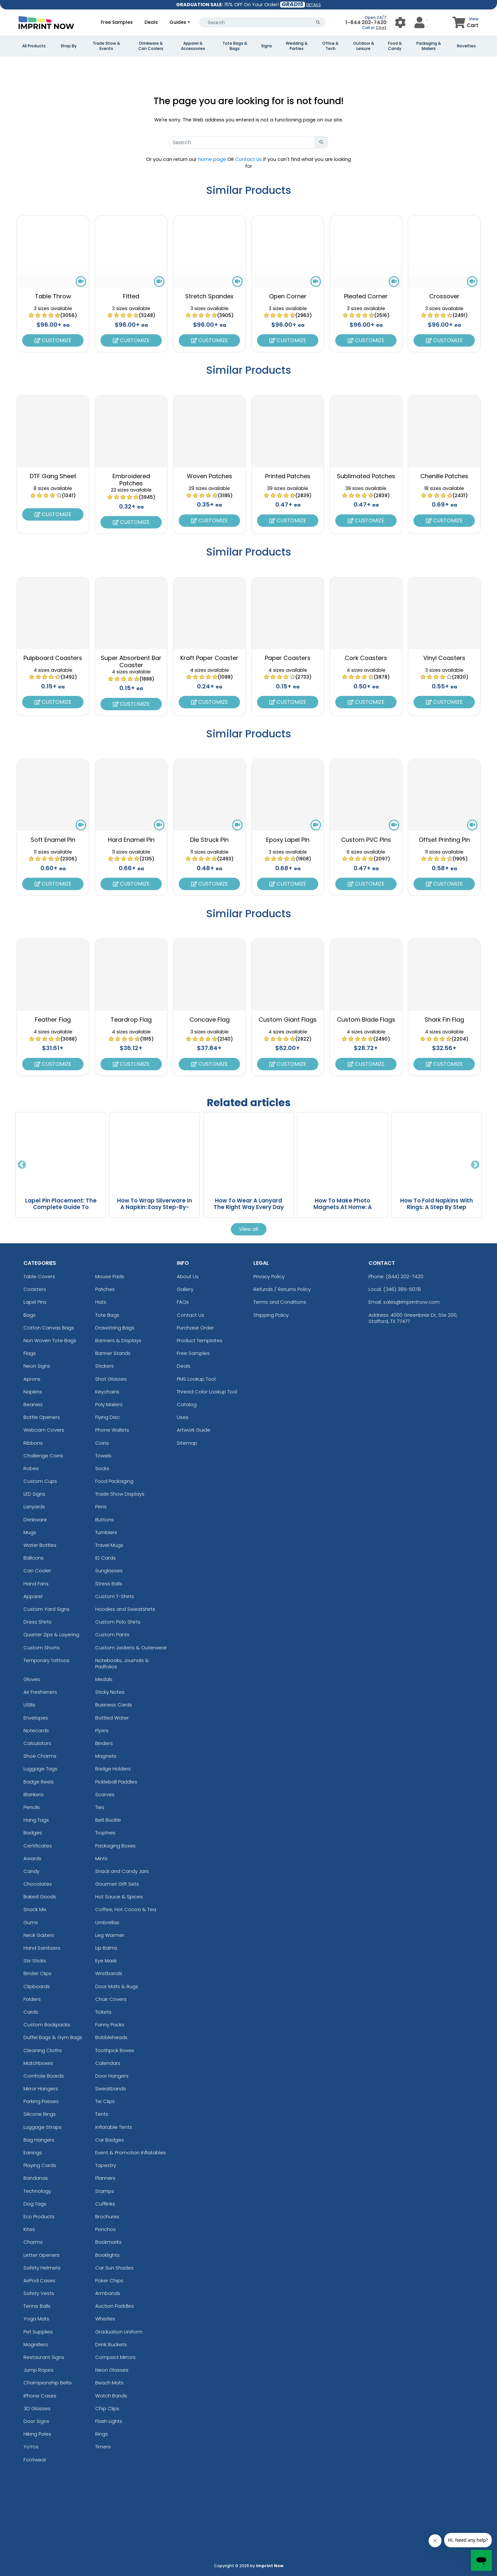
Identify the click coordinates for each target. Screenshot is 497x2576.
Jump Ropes (38, 2369)
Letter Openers (41, 2255)
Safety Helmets (42, 2267)
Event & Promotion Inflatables (130, 2152)
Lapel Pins (35, 1301)
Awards (32, 1858)
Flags (29, 1353)
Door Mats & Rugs (116, 1986)
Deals (151, 22)
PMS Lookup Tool (196, 1378)
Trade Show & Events (106, 46)
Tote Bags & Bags (234, 46)
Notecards (36, 1730)
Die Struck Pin (209, 840)
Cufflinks (105, 2203)
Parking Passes (41, 2101)
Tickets (103, 2011)
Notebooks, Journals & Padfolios (122, 1663)
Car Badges (109, 2139)
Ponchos (105, 2229)
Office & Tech (330, 46)
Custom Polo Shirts (118, 1621)
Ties (99, 1807)
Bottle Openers (41, 1417)
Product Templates (199, 1340)
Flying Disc (107, 1417)
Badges (32, 1832)
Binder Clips (37, 1973)
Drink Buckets (111, 2344)
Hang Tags (36, 1819)
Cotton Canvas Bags (48, 1327)
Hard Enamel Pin (131, 840)
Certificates (37, 1845)
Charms (33, 2241)
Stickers (104, 1365)
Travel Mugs (109, 1545)
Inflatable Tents (113, 2127)
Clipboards (36, 1986)
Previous (22, 1165)
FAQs (183, 1301)
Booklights (107, 2255)
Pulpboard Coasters (52, 658)
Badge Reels (38, 1781)
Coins (102, 1442)
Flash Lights (108, 2421)
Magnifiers (35, 2344)
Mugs (29, 1532)
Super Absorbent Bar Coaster (131, 661)
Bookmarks (108, 2241)
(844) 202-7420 (404, 1276)
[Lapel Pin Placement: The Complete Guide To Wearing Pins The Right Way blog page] (61, 1151)
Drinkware (35, 1519)
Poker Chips (109, 2280)
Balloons (33, 1557)
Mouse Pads (109, 1276)
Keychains (107, 1391)
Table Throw (53, 296)
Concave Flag (209, 1019)
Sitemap (187, 1442)
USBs (29, 1704)
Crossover (444, 296)
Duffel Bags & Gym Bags (52, 2037)
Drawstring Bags (114, 1327)
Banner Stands (112, 1353)
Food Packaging (114, 1481)
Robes (31, 1468)
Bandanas (35, 2178)
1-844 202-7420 (365, 22)
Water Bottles (39, 1545)
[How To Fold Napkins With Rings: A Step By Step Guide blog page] (436, 1151)
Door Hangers (111, 2075)
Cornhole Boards (43, 2075)
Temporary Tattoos (46, 1660)
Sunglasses (109, 1570)
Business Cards (113, 1704)
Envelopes (35, 1717)
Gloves (31, 1679)
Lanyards (34, 1506)
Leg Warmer (109, 1935)
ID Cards (105, 1557)
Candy (31, 1871)
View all (248, 1229)
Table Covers (39, 1276)
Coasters (34, 1289)
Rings (101, 2433)
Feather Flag (53, 1019)
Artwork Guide (193, 1429)
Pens (101, 1506)
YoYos (30, 2446)
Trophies (105, 1832)
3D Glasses (37, 2408)
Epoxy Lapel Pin (287, 840)
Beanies (33, 1404)
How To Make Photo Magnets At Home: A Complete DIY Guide (342, 1207)
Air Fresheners (40, 1692)
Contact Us (248, 159)
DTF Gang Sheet (53, 476)
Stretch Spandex (209, 296)
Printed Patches (287, 476)
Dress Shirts (37, 1621)
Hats (100, 1301)
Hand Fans (36, 1583)
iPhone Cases (39, 2395)
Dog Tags (34, 2203)
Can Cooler (37, 1570)
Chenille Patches (444, 476)
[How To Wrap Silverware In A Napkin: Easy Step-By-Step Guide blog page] (154, 1151)
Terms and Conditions (279, 1301)
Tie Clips (105, 2101)
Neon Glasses (111, 2369)
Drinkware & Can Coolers (150, 46)
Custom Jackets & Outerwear (131, 1647)
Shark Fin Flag (444, 1019)
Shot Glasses (111, 1378)
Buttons (104, 1519)
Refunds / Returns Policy (282, 1289)
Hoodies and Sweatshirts (125, 1609)
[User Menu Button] (400, 22)
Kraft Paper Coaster (209, 658)
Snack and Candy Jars (122, 1871)
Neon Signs (36, 1365)
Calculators (37, 1743)
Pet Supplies (38, 2331)
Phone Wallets (112, 1429)
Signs (266, 46)
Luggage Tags (40, 1768)
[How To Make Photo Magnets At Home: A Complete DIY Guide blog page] (342, 1151)
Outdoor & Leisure (363, 46)
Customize (53, 340)
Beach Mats (109, 2382)
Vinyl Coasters (444, 658)
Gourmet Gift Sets (117, 1883)
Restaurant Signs (43, 2357)
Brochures (107, 2216)
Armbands (107, 2293)
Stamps (104, 2191)
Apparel (32, 1596)
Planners (105, 2178)
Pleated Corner (366, 296)
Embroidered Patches (131, 479)
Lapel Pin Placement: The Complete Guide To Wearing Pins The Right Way (61, 1210)
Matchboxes (38, 2063)
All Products (34, 46)
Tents (101, 2114)
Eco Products (38, 2216)
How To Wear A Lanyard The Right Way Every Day (249, 1204)
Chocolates (37, 1883)
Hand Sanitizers (41, 1947)
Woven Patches (209, 476)
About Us (188, 1276)
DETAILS (313, 5)
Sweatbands (110, 2088)
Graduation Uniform (119, 2331)
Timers (103, 2446)
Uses (182, 1417)
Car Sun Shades (114, 2267)
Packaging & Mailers (428, 46)
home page (212, 159)
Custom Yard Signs (46, 1609)
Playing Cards (39, 2165)
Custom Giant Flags (288, 1019)
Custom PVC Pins (366, 840)
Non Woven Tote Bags (49, 1340)
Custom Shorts (41, 1647)
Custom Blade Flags (366, 1019)
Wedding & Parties (297, 46)
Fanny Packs (109, 2024)
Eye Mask (106, 1960)
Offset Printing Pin (444, 840)
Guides (178, 22)
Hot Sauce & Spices (119, 1896)
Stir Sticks (34, 1960)
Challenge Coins (43, 1455)
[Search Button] (318, 22)
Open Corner (288, 296)
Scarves (104, 1794)
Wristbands (108, 1973)
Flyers (102, 1730)
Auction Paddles (114, 2305)
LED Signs (34, 1493)
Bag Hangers (38, 2139)
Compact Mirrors (115, 2357)
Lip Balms (106, 1947)
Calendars (107, 2063)
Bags (29, 1315)
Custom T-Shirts (114, 1596)
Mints (101, 1858)
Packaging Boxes (115, 1845)
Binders (104, 1743)
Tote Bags (107, 1315)
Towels (103, 1455)
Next (475, 1165)
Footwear (34, 2459)
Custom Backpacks (46, 2024)
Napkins (32, 1391)
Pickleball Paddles (116, 1781)
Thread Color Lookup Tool (207, 1391)
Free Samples (117, 22)
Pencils (31, 1807)
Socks (102, 1468)
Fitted (131, 296)
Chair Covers (111, 1999)
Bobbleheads (111, 2037)
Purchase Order (195, 1327)
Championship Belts (47, 2382)
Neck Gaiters (38, 1935)
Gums (30, 1922)
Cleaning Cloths (42, 2050)
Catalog (187, 1404)
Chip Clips (107, 2408)
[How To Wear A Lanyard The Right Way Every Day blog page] (248, 1151)
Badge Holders (113, 1768)
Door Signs (36, 2421)
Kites (29, 2229)
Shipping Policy (271, 1315)
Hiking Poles (37, 2433)
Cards (30, 2011)
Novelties (466, 46)
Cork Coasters (366, 658)
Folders (32, 1999)
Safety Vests (38, 2293)
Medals (104, 1679)
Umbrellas (107, 1922)
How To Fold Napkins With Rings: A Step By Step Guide (436, 1207)
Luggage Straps (42, 2127)
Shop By (69, 46)
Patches (105, 1289)
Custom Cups (40, 1481)
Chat (381, 27)
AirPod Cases (39, 2280)
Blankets (33, 1794)
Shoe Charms (39, 1755)
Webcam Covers (43, 1429)
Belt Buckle (108, 1819)
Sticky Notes (110, 1692)
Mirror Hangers (40, 2088)
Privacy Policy (269, 1276)
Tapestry (105, 2165)
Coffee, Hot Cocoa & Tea (125, 1909)
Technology (37, 2191)
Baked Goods (39, 1896)
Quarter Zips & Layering (51, 1634)
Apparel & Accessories (193, 46)
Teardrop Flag (131, 1019)
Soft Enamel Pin (53, 840)
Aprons (31, 1378)
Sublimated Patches (366, 476)
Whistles (105, 2318)
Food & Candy (395, 46)
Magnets (105, 1755)
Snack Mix (34, 1909)
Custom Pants (112, 1634)
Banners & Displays (118, 1340)
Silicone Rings (39, 2114)
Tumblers (106, 1532)
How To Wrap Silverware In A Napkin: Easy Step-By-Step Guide (154, 1207)
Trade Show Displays (119, 1493)
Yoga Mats (36, 2318)
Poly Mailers (109, 1404)
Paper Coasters (287, 658)
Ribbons (33, 1442)
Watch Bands (111, 2395)
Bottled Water (112, 1717)
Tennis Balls (37, 2305)
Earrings (32, 2152)
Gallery (185, 1289)
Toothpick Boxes (114, 2050)
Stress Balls (108, 1583)
